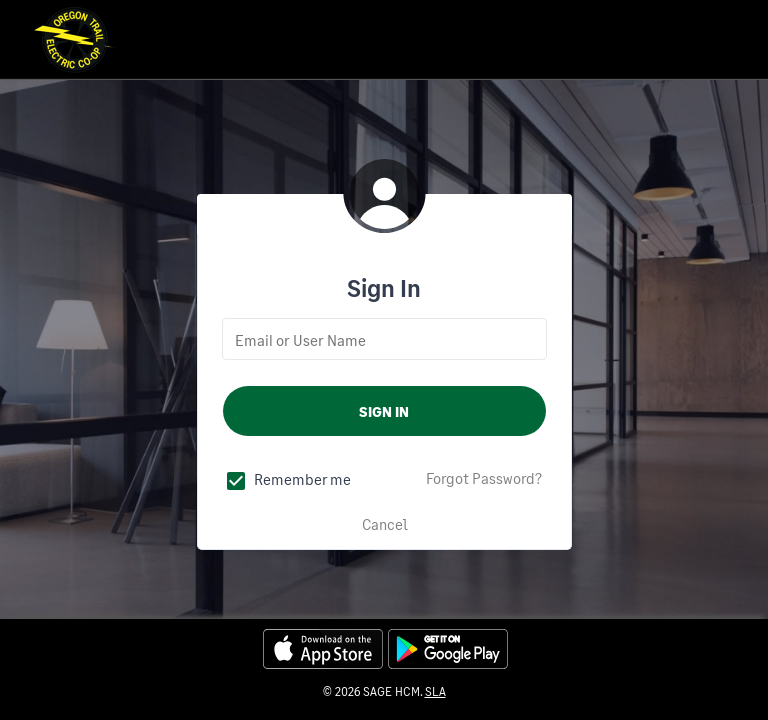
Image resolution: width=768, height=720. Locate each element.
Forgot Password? (484, 478)
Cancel (385, 524)
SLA (435, 691)
